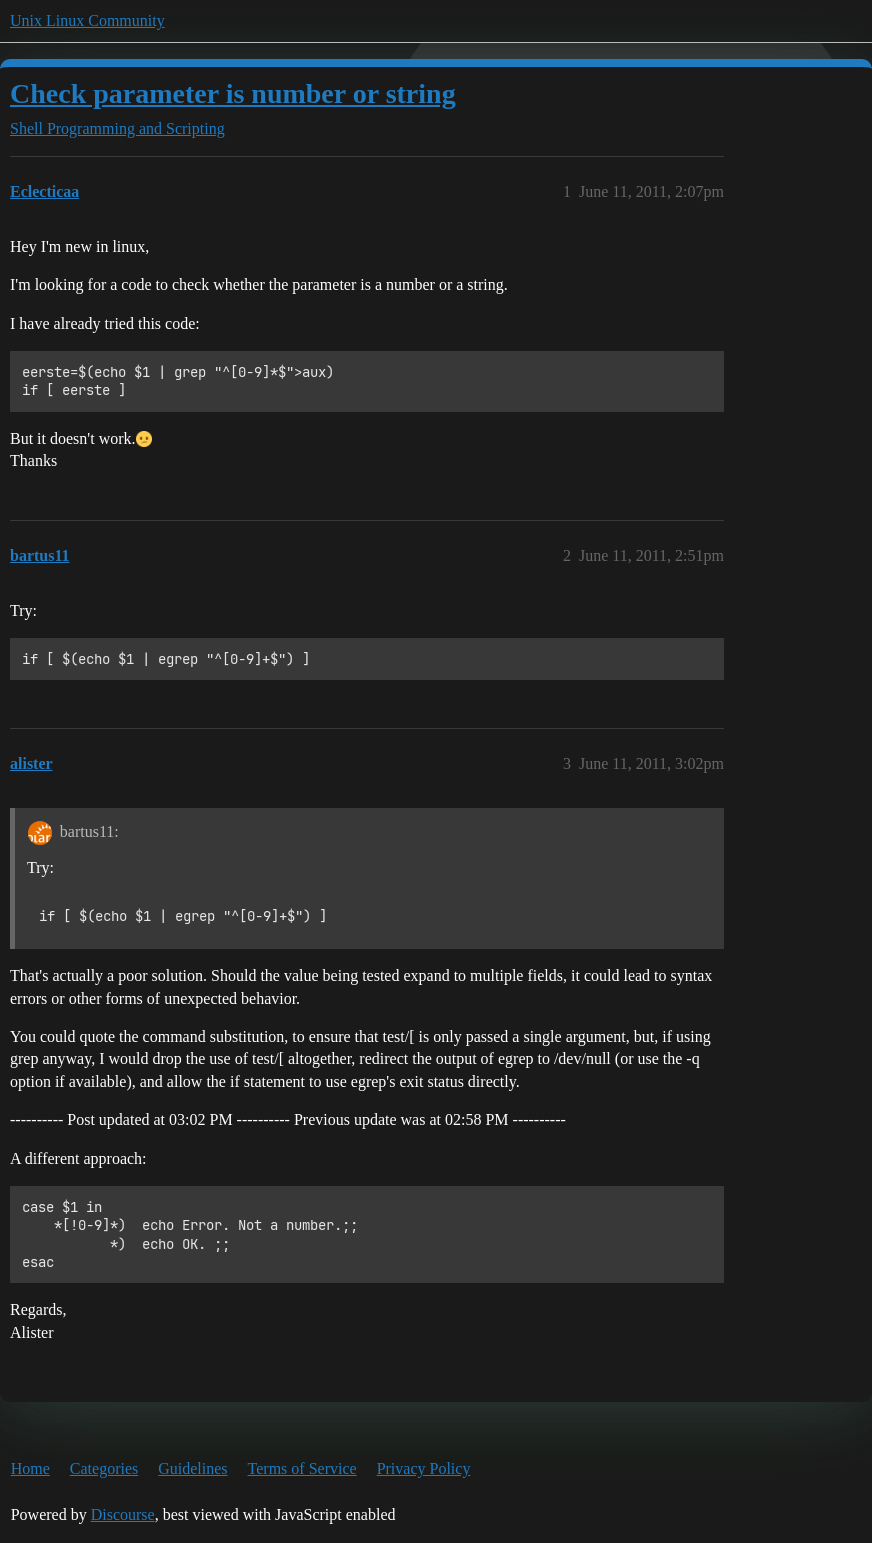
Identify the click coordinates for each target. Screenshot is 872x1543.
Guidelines (192, 1468)
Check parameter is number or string (233, 93)
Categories (104, 1468)
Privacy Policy (424, 1468)
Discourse (123, 1514)
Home (30, 1468)
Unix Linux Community (87, 20)
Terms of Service (302, 1468)
